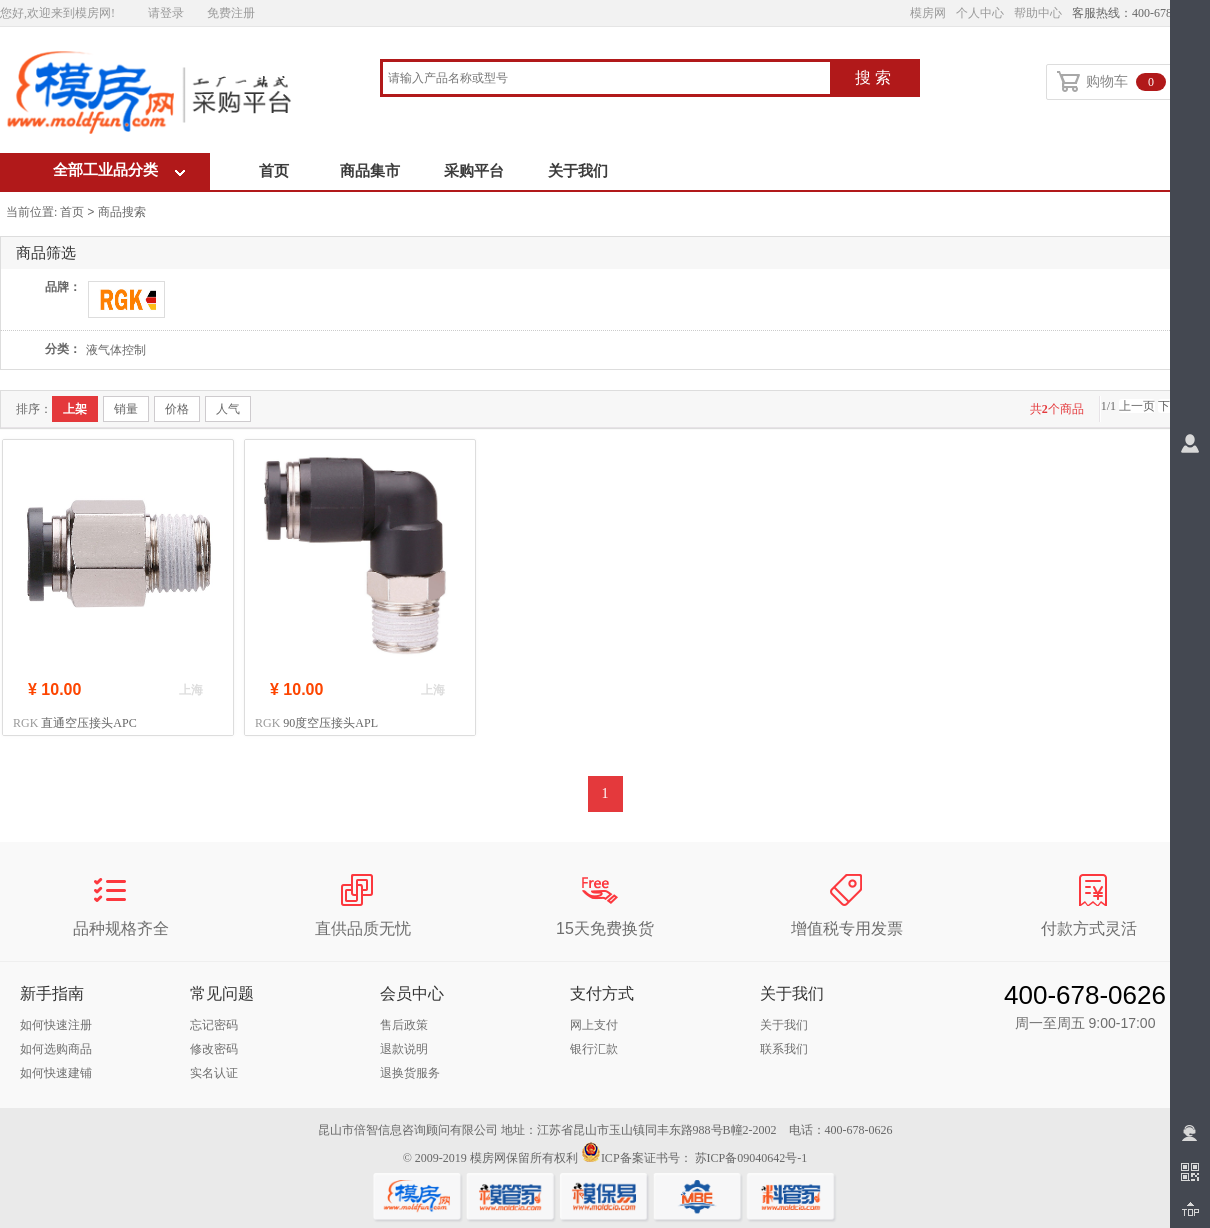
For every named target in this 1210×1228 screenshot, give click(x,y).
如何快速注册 (56, 1025)
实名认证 (214, 1073)
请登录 (166, 13)
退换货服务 (410, 1073)
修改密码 (214, 1049)
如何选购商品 (56, 1049)
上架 (75, 409)
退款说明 (404, 1049)
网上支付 (594, 1025)
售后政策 (404, 1025)
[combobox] (606, 79)
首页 (274, 171)
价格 (177, 409)
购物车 (1111, 83)
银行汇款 (594, 1049)
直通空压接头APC (88, 723)
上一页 (1137, 406)
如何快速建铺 (56, 1073)
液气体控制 (116, 350)
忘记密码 (214, 1025)
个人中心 (980, 13)
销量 (126, 409)
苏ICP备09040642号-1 (751, 1158)
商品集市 (370, 171)
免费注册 (231, 13)
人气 (228, 409)
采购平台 (474, 171)
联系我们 (784, 1049)
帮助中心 (1038, 13)
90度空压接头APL (330, 723)
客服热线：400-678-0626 (1136, 13)
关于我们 (578, 171)
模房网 (928, 13)
